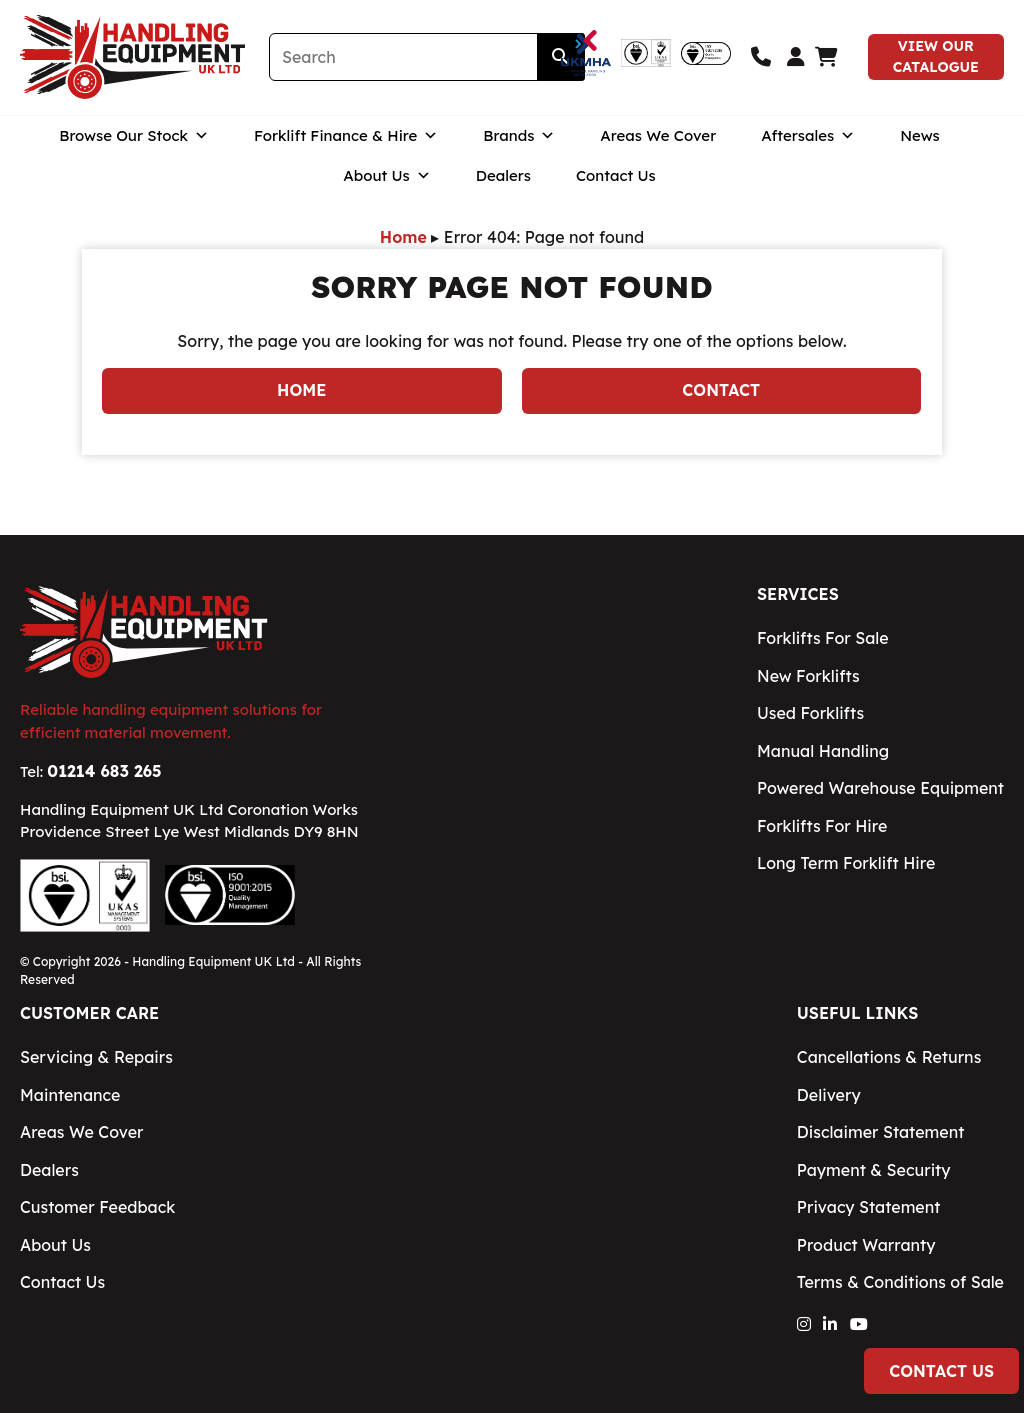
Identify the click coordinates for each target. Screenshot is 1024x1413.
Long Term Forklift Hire (846, 863)
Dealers (503, 190)
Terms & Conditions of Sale (900, 1282)
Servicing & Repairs (96, 1057)
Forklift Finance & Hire (346, 151)
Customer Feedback (97, 1207)
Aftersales (808, 151)
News (920, 150)
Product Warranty (866, 1245)
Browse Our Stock (134, 151)
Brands (519, 151)
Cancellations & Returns (889, 1057)
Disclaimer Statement (881, 1132)
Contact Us (616, 190)
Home (403, 237)
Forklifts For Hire (822, 826)
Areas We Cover (658, 150)
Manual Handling (823, 751)
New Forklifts (808, 676)
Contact (721, 390)
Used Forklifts (810, 713)
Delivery (829, 1095)
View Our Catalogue (936, 64)
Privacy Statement (869, 1207)
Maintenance (70, 1095)
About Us (387, 191)
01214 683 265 (104, 771)
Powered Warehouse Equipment (880, 788)
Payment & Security (874, 1170)
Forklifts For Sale (823, 638)
